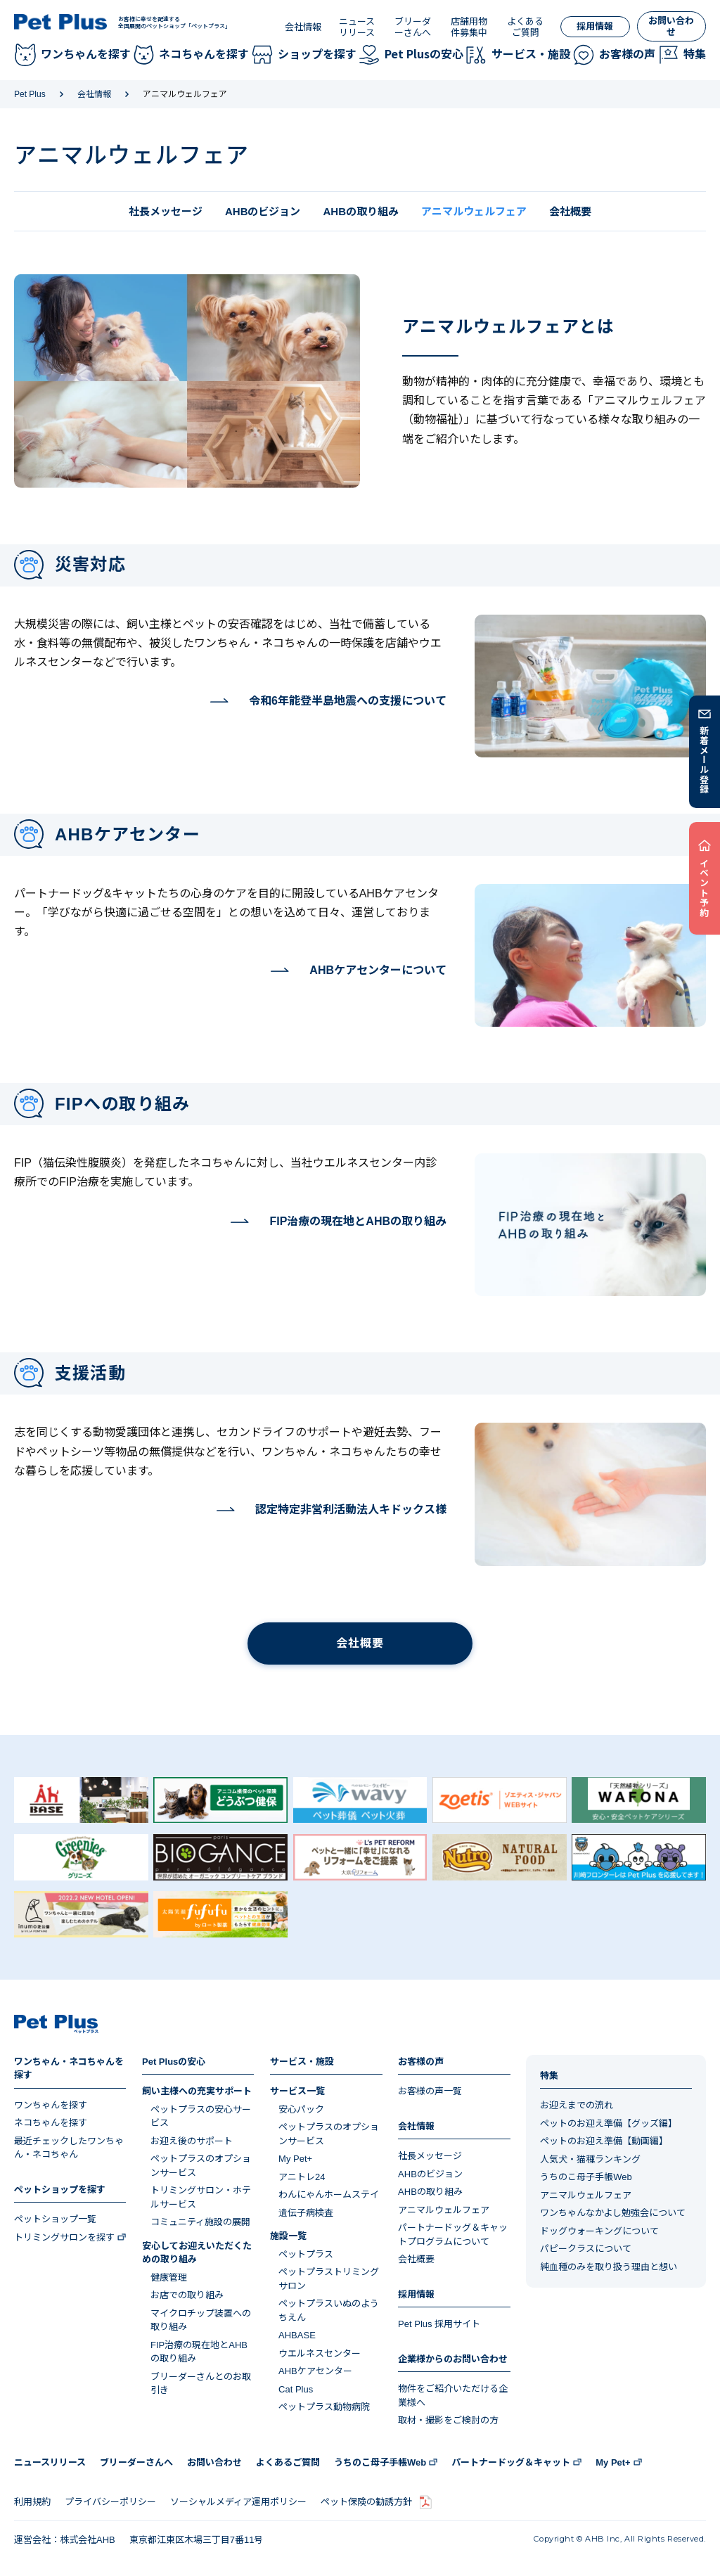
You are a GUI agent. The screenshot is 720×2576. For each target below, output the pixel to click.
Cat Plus (295, 2389)
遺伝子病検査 (305, 2212)
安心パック (301, 2109)
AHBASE (297, 2335)
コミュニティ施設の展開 (200, 2222)
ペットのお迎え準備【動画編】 (604, 2141)
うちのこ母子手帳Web (586, 2177)
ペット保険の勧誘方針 (366, 2502)
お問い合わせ (671, 26)
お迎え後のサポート (191, 2141)
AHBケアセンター (315, 2371)
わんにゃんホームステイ (328, 2194)
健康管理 (168, 2277)
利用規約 (32, 2502)
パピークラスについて (585, 2248)
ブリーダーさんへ (412, 27)
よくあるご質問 (525, 27)
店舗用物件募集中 (469, 27)
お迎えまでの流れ (576, 2105)
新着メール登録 (705, 759)
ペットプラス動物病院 (324, 2407)
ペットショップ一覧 (55, 2219)
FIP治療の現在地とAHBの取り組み (357, 1221)
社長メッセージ (165, 211)
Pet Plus (30, 94)
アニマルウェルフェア (443, 2210)
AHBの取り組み (361, 211)
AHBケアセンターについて (377, 970)
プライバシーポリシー (110, 2502)
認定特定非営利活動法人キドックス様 (350, 1510)
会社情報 (303, 27)
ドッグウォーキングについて (599, 2231)
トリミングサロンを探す (64, 2237)
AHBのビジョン (263, 211)
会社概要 (570, 211)
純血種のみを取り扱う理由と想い (608, 2267)
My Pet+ (295, 2158)
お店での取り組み (187, 2295)
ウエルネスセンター (319, 2353)
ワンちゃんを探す (50, 2105)
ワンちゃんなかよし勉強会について (613, 2212)
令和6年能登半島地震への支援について (347, 701)
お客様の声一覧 (430, 2091)
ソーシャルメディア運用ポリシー (238, 2502)
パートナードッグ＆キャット (510, 2462)
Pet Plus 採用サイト (439, 2324)
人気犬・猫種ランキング (590, 2159)
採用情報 (595, 26)
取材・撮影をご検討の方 (448, 2420)
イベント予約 (705, 887)
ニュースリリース (357, 27)
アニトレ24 (301, 2177)
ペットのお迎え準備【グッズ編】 (608, 2123)
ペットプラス (305, 2254)
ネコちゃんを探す (50, 2122)
